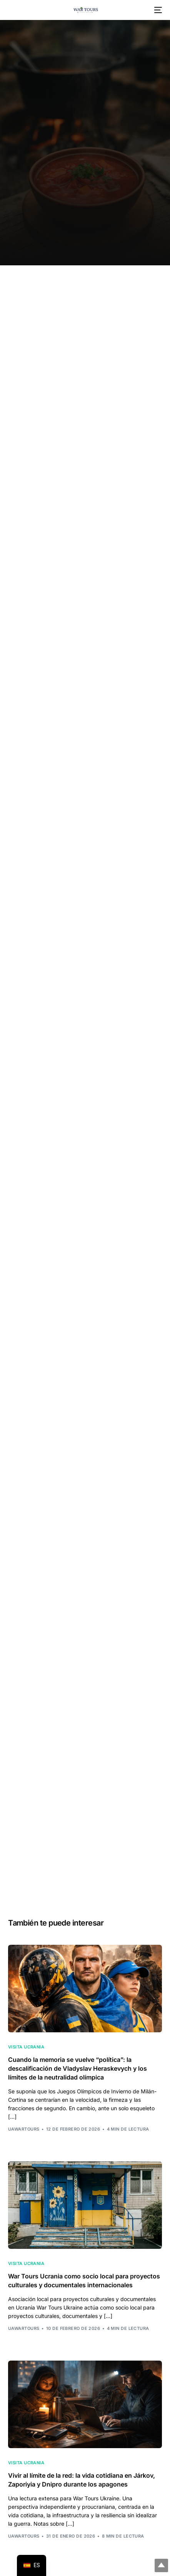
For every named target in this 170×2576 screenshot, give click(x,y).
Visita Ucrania (26, 2047)
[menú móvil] (157, 10)
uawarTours (23, 2129)
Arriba (161, 2565)
